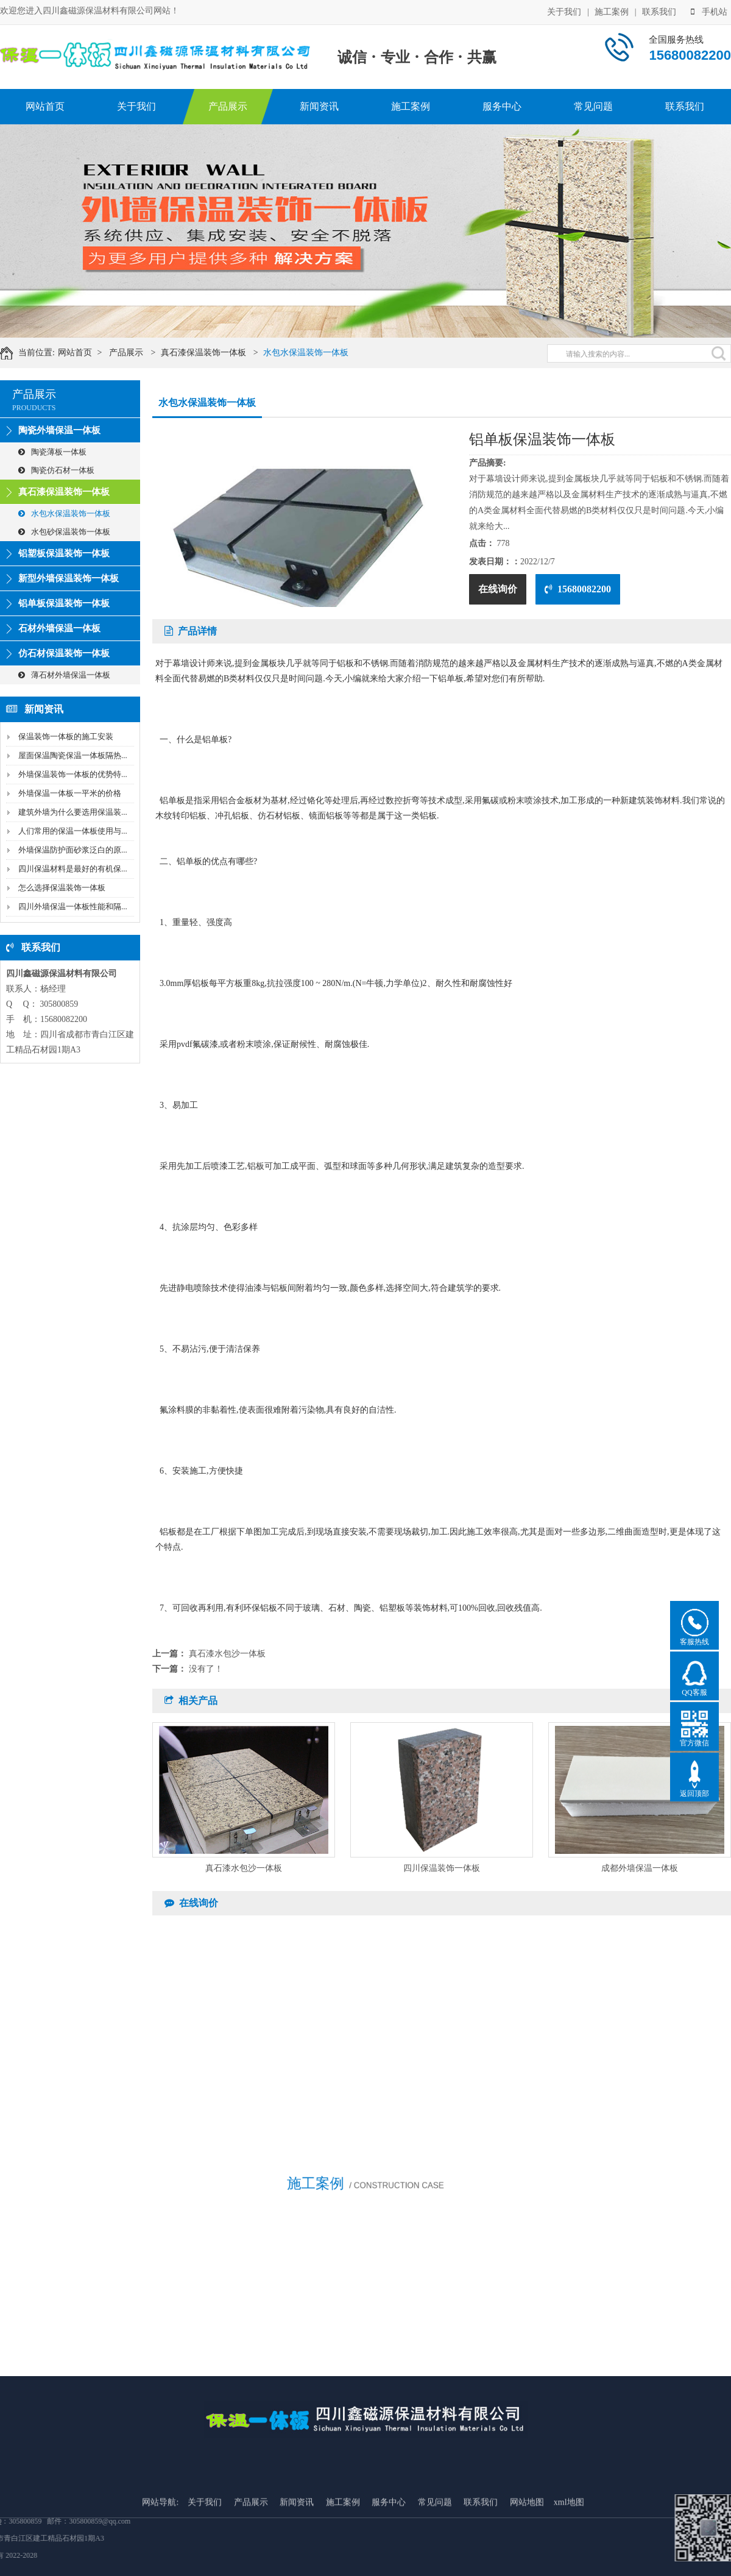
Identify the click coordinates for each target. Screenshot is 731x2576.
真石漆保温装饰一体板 (215, 352)
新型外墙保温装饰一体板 (68, 578)
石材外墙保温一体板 (59, 628)
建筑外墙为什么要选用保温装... (72, 812)
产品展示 (227, 106)
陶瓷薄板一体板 (52, 451)
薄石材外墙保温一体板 (64, 674)
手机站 (709, 11)
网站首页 (45, 106)
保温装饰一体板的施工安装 (65, 736)
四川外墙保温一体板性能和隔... (72, 906)
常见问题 (593, 106)
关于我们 (564, 11)
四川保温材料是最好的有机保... (72, 868)
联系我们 (659, 11)
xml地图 (569, 2558)
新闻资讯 (319, 106)
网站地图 (527, 2558)
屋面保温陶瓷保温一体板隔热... (72, 755)
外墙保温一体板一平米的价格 (69, 793)
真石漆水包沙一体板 (227, 1653)
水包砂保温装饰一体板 (64, 531)
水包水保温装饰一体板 (318, 352)
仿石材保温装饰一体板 (64, 653)
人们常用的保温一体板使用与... (72, 831)
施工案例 (612, 11)
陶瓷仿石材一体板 (56, 470)
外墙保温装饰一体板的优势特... (72, 774)
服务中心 (501, 106)
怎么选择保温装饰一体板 (61, 887)
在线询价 (497, 589)
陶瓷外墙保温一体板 (59, 430)
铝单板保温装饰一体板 (64, 603)
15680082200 (578, 589)
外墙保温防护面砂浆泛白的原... (72, 849)
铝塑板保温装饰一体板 (64, 553)
